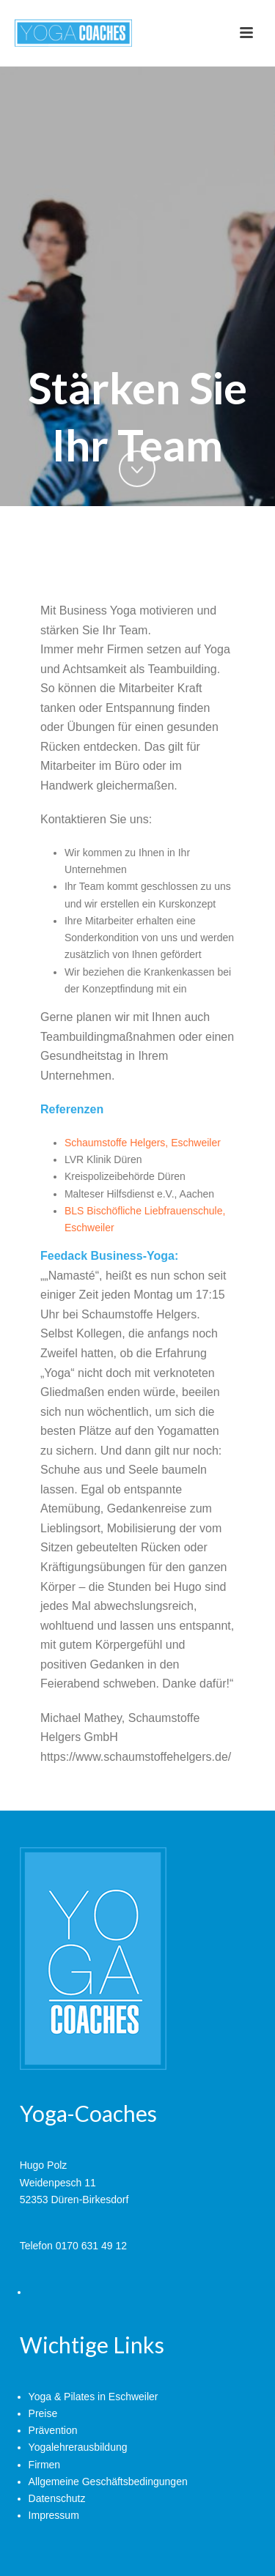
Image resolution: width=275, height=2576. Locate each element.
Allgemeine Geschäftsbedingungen (108, 2481)
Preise (43, 2413)
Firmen (45, 2465)
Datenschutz (57, 2498)
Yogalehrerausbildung (78, 2447)
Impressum (54, 2515)
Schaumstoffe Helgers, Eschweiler (143, 1142)
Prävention (53, 2430)
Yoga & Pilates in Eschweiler (93, 2396)
